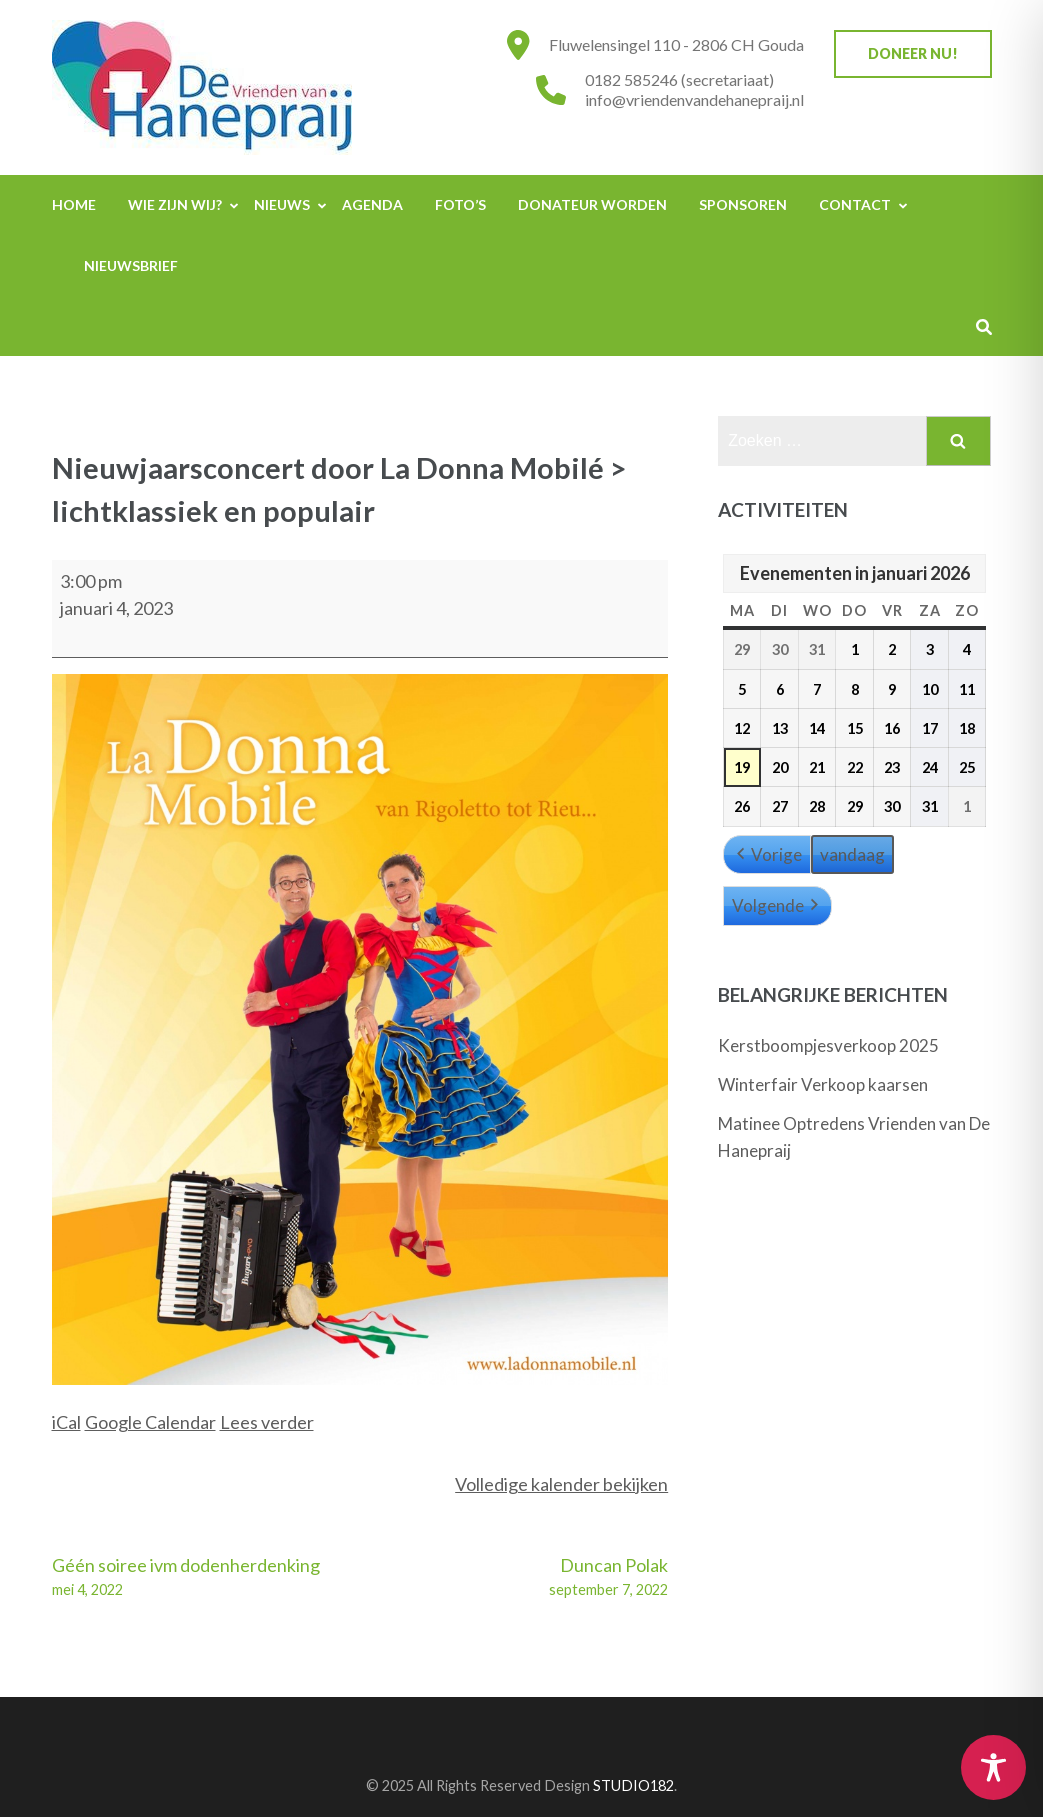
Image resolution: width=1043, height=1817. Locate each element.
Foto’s (460, 204)
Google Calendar (150, 1422)
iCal (66, 1422)
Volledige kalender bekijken (561, 1484)
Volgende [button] (777, 906)
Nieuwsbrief (131, 265)
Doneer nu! (913, 53)
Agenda (372, 204)
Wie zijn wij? (175, 204)
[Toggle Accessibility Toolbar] (993, 1767)
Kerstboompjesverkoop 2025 (828, 1045)
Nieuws (282, 204)
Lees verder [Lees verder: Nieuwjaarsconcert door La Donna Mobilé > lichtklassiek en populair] (267, 1422)
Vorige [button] (767, 855)
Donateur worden (592, 204)
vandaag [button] (852, 854)
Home (74, 204)
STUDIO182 (633, 1785)
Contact (855, 204)
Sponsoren (743, 204)
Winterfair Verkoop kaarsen (823, 1084)
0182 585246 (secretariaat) (679, 79)
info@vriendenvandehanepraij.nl (694, 99)
